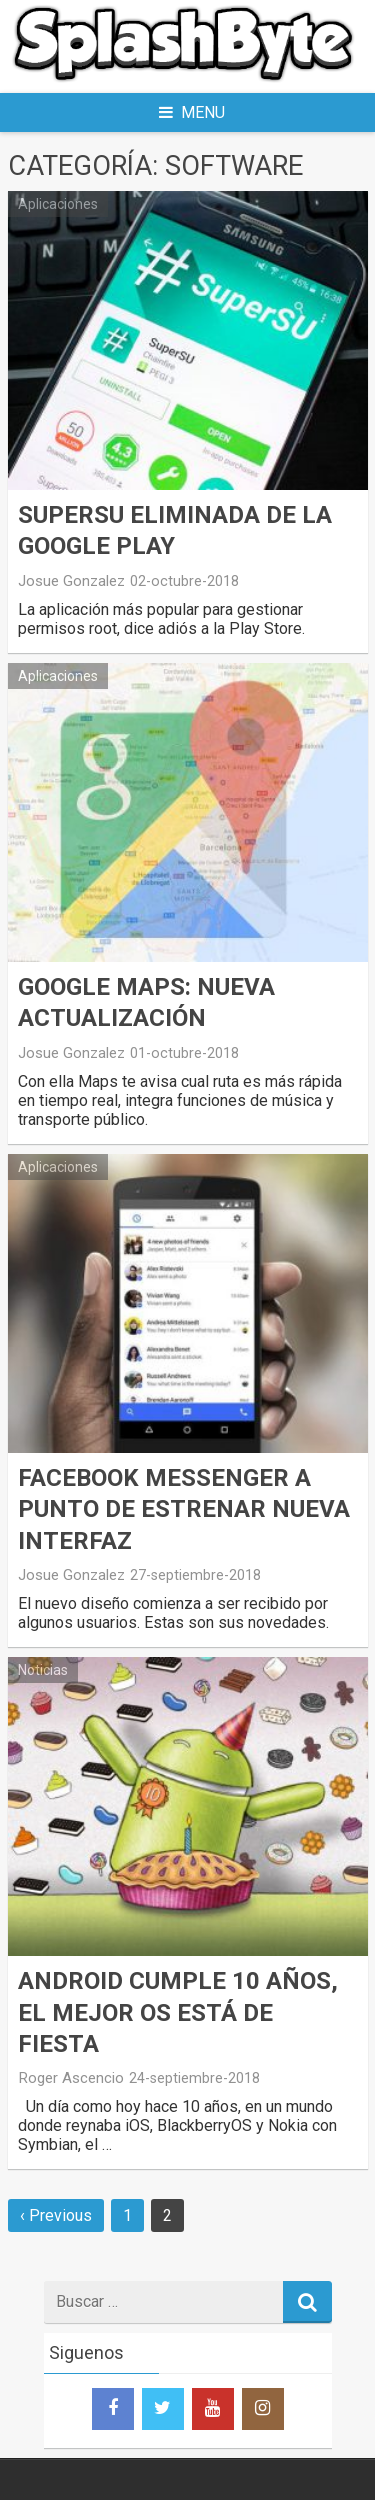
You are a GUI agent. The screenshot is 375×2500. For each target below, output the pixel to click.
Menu (192, 112)
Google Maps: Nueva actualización (146, 1002)
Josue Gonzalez (71, 581)
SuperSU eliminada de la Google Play (175, 530)
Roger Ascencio (71, 2078)
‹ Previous (56, 2215)
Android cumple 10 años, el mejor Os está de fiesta (178, 2012)
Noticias (43, 1670)
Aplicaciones (58, 204)
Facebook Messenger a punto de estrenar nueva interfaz (184, 1509)
